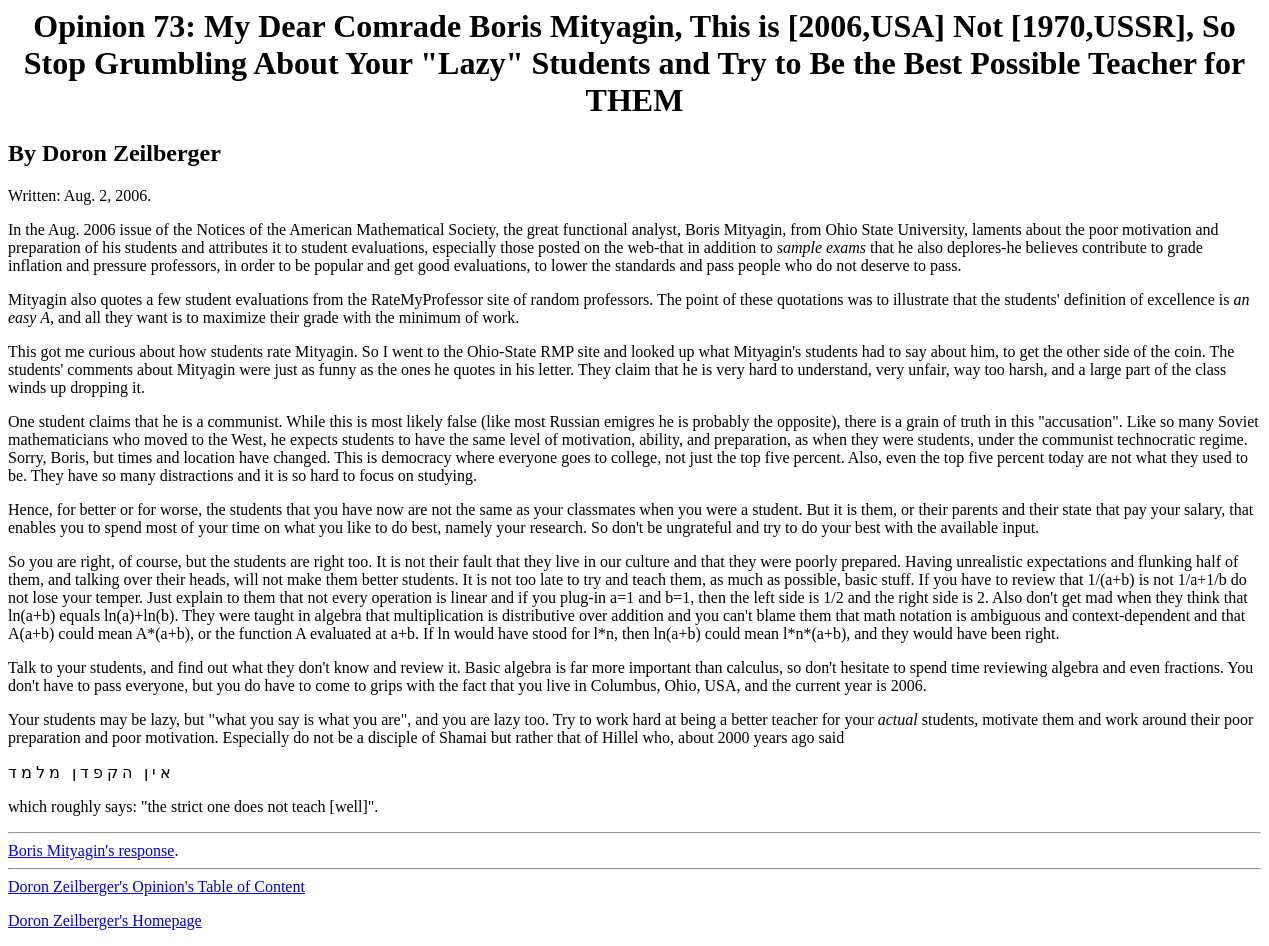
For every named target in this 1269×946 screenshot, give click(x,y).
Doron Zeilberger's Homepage (105, 920)
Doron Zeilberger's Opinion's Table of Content (156, 886)
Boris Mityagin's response (91, 850)
